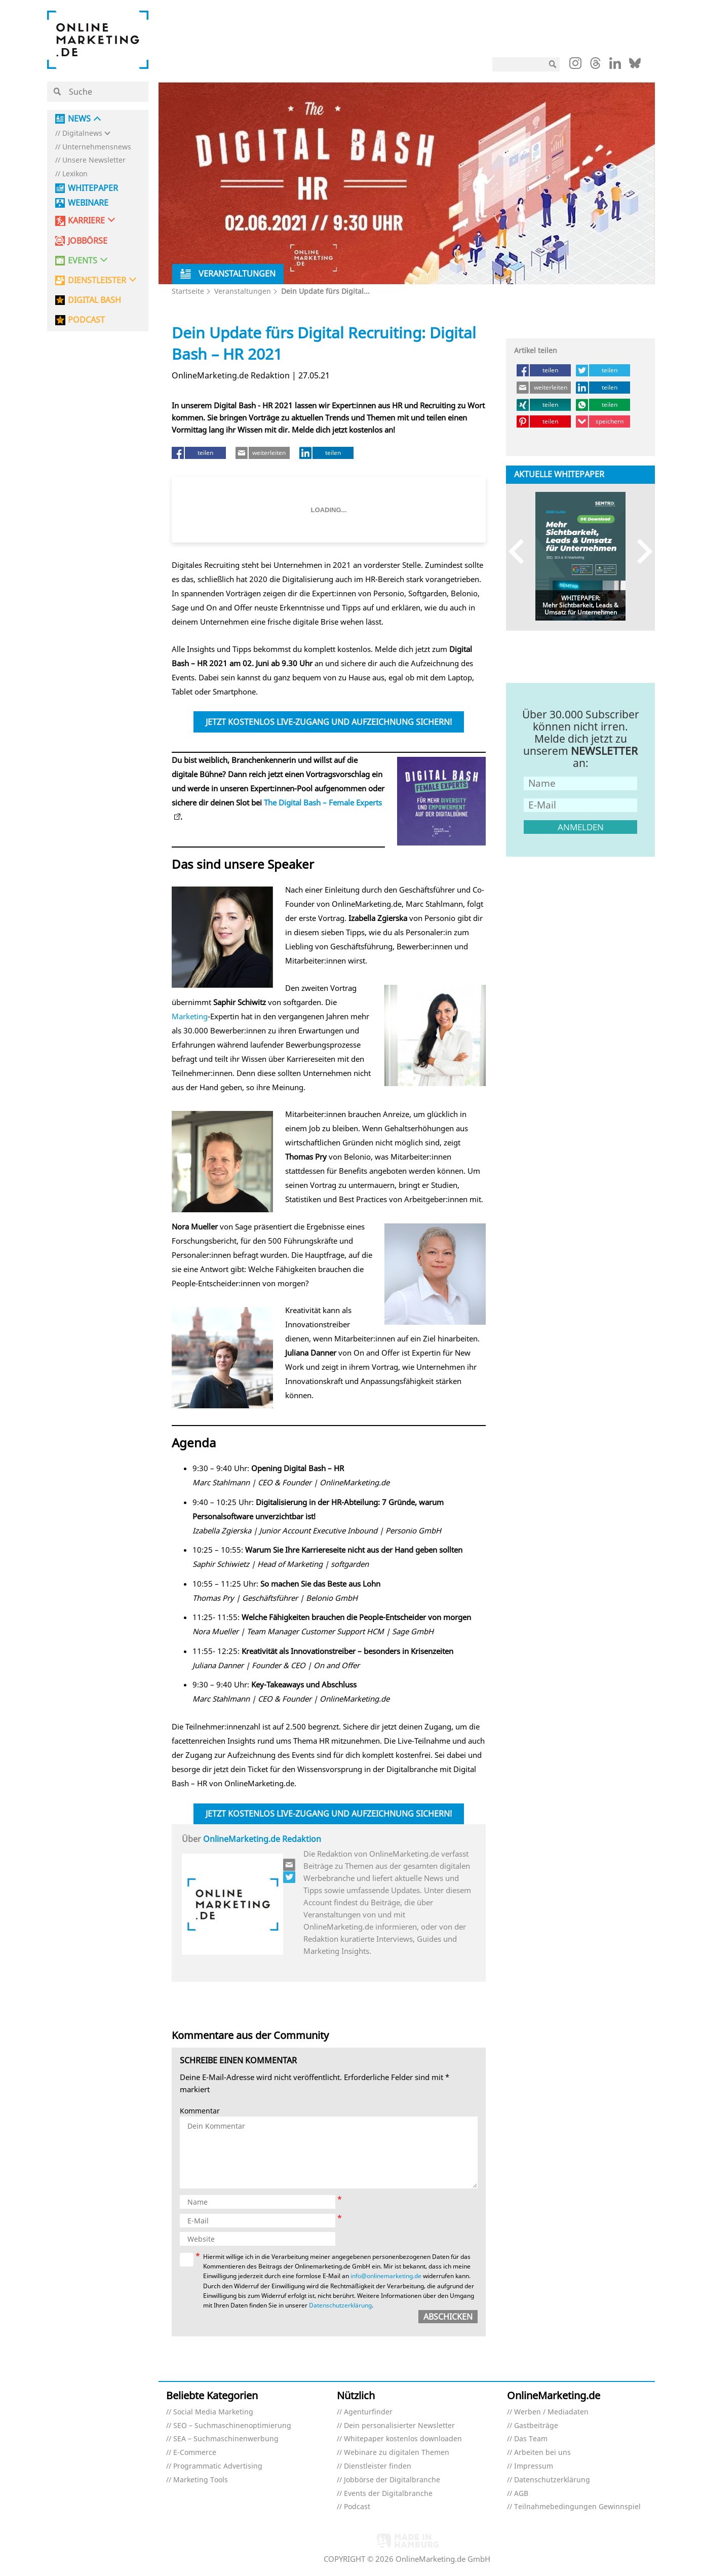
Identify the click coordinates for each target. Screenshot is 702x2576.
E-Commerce (194, 2452)
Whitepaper (93, 188)
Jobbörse (87, 241)
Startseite (188, 291)
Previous (521, 551)
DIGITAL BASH (94, 300)
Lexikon (75, 174)
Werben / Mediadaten (551, 2412)
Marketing (190, 1016)
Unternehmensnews (96, 147)
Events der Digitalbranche (388, 2493)
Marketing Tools (200, 2480)
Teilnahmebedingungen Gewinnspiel (577, 2507)
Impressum (533, 2466)
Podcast (357, 2507)
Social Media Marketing (213, 2412)
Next (640, 551)
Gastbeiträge (536, 2425)
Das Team (531, 2439)
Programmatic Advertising (217, 2466)
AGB (521, 2493)
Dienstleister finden (377, 2466)
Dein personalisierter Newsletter (399, 2425)
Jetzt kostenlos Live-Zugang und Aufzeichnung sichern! (329, 721)
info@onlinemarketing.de (385, 2276)
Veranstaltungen (242, 291)
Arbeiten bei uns (542, 2452)
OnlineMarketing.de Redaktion (262, 1838)
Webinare (88, 203)
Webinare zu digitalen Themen (396, 2452)
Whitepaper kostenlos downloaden (403, 2439)
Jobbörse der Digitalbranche (392, 2480)
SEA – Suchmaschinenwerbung (226, 2439)
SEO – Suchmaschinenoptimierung (232, 2425)
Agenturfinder (368, 2412)
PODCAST (86, 320)
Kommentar (200, 2111)
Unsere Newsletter (94, 160)
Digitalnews (82, 133)
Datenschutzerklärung (340, 2305)
